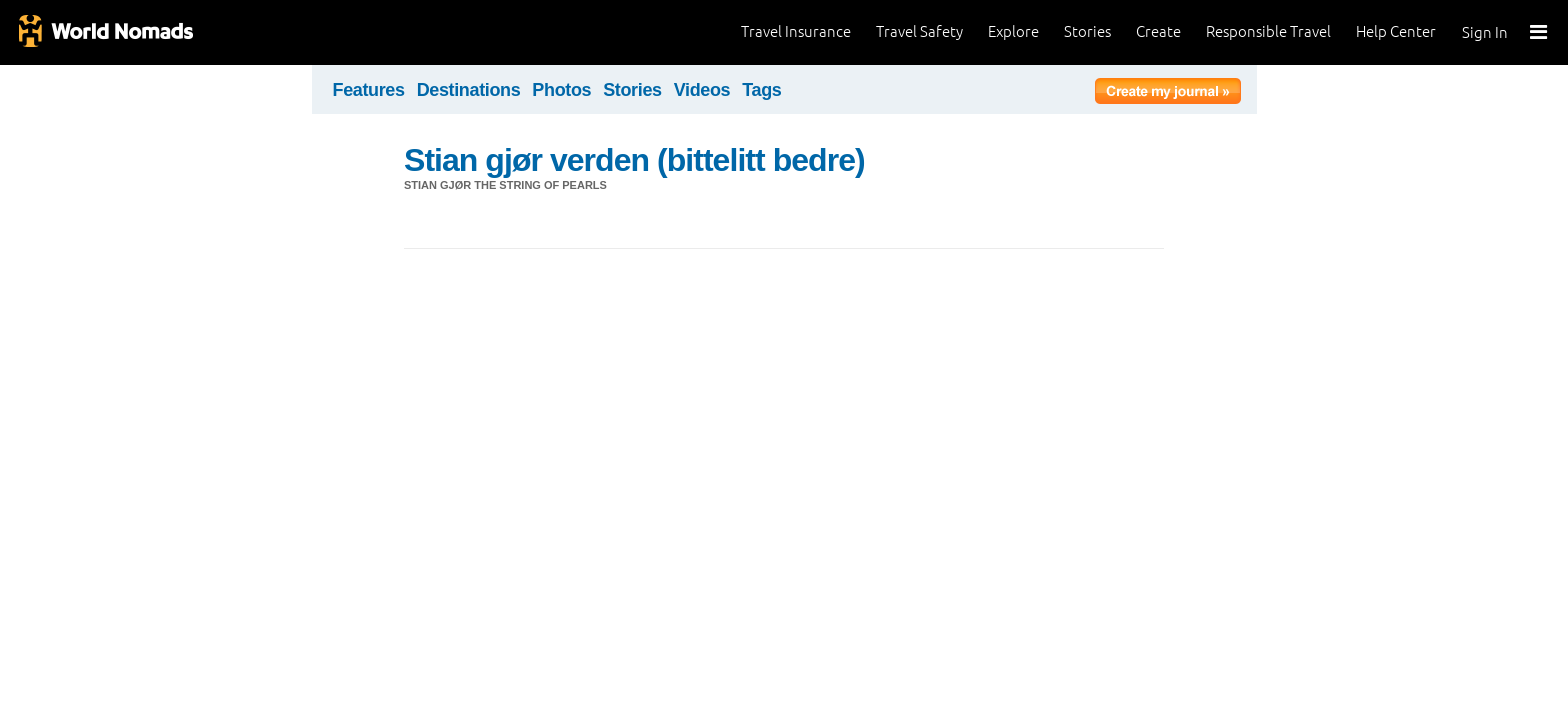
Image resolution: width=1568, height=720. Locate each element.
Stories (1087, 31)
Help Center (1396, 31)
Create (1158, 31)
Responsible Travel (1268, 31)
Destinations (469, 90)
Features (369, 90)
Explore (1013, 31)
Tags (761, 90)
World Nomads (105, 32)
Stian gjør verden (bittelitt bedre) (634, 160)
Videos (702, 90)
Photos (561, 90)
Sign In (1485, 32)
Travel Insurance (796, 31)
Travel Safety (919, 31)
